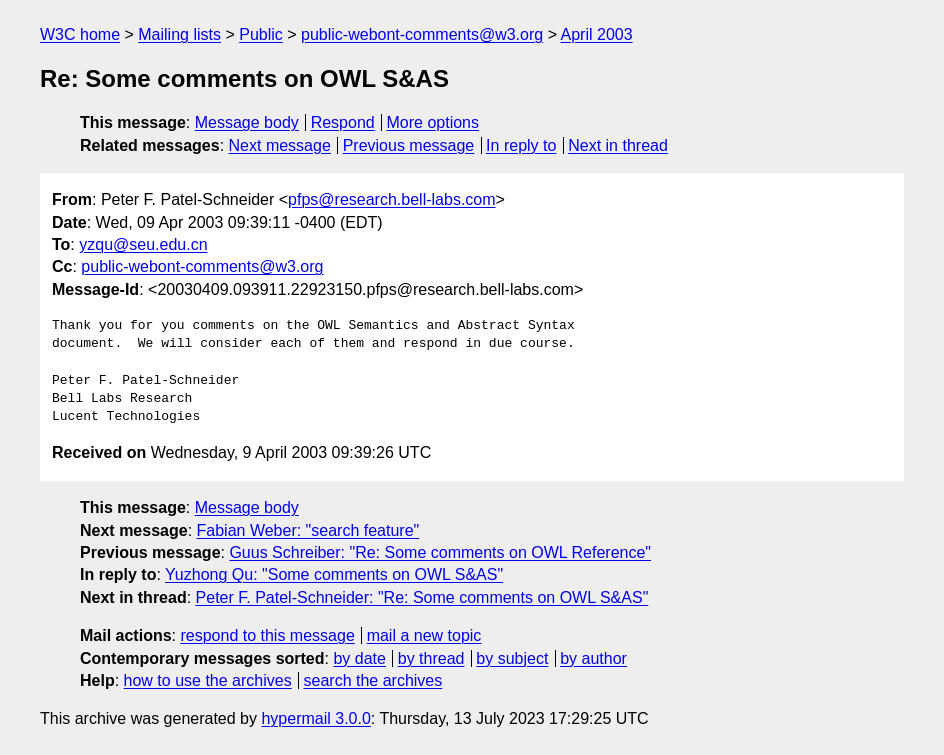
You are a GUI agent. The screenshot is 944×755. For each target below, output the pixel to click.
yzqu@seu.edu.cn (143, 244)
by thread (431, 658)
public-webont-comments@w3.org (422, 34)
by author (593, 658)
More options (433, 122)
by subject (512, 658)
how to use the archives (208, 680)
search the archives (373, 680)
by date (359, 658)
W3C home (80, 34)
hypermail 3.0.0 (315, 718)
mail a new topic (424, 635)
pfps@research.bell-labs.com (391, 199)
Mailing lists (179, 34)
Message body (247, 122)
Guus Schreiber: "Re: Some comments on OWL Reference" (440, 552)
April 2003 (597, 34)
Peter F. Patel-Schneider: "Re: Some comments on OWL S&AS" (422, 597)
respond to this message (267, 635)
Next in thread (618, 145)
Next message (280, 145)
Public (261, 34)
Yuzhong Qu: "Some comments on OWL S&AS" (334, 574)
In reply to (521, 145)
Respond (343, 122)
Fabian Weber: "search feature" (308, 530)
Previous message (409, 145)
